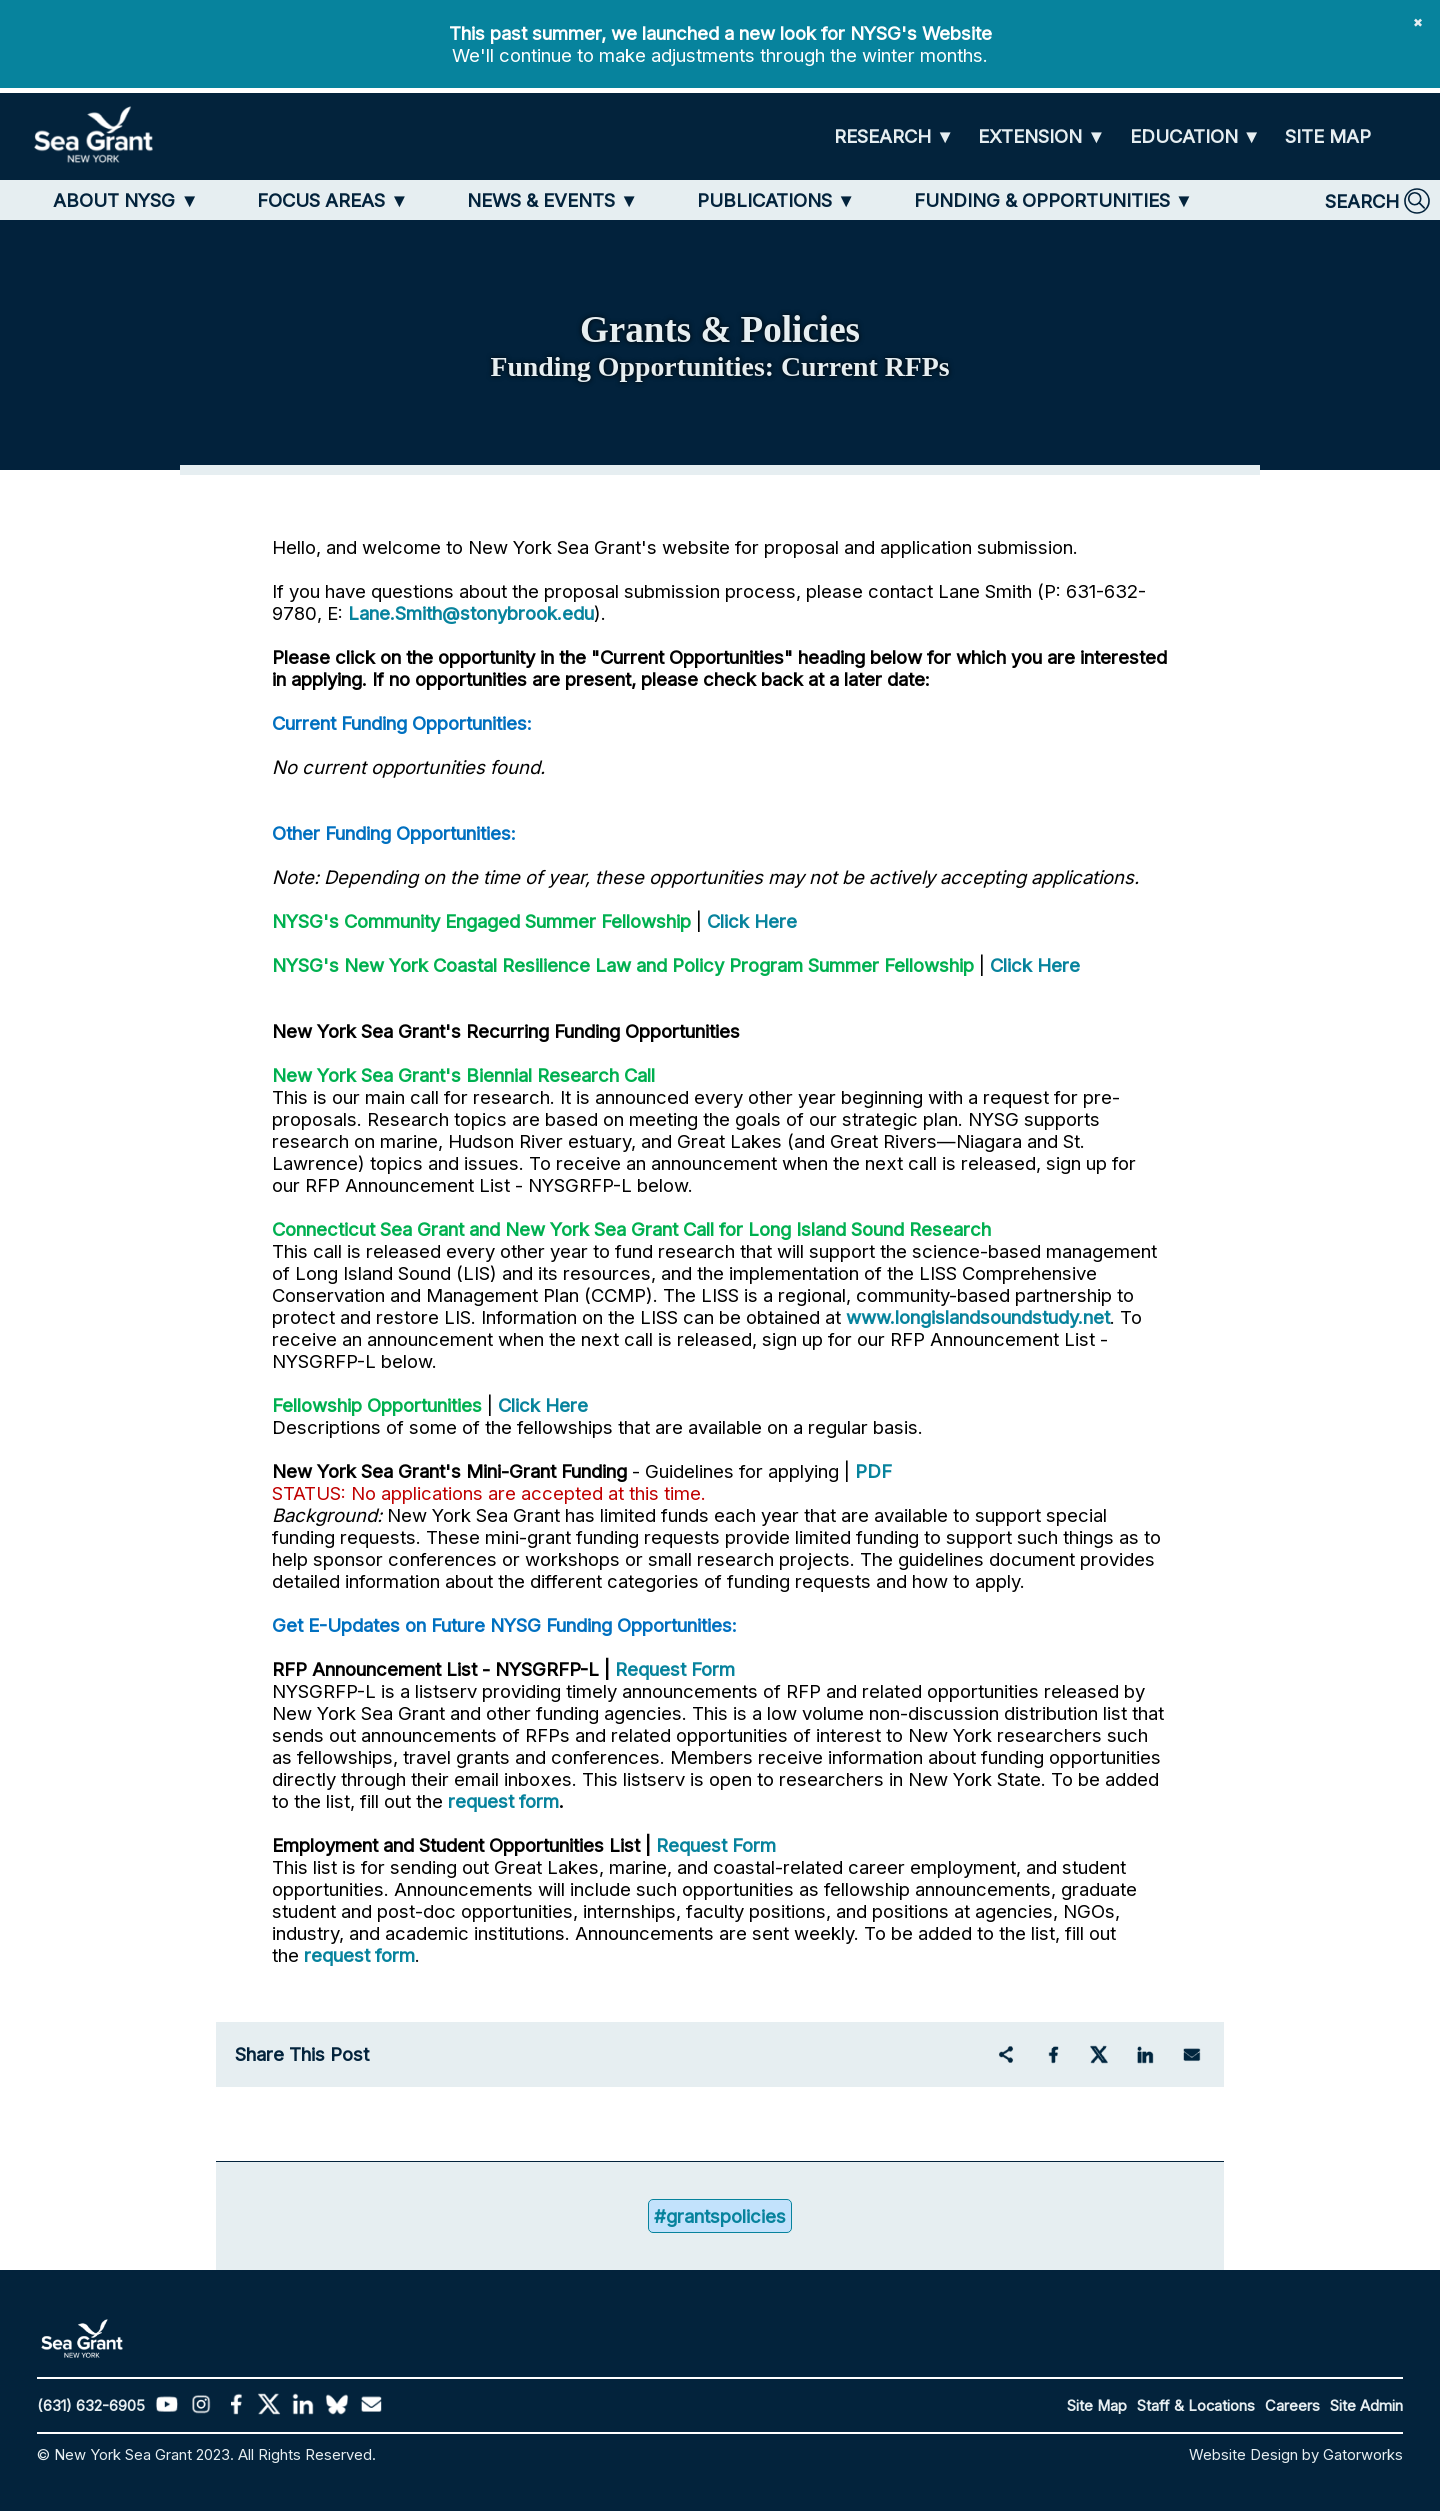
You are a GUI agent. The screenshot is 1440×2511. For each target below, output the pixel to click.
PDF (873, 1471)
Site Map (1097, 2406)
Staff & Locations (1196, 2406)
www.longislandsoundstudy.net (978, 1317)
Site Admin (1366, 2406)
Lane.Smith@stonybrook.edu (471, 613)
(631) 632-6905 (91, 2406)
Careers (1292, 2406)
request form (503, 1801)
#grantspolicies (720, 2216)
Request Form (675, 1669)
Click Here (752, 921)
